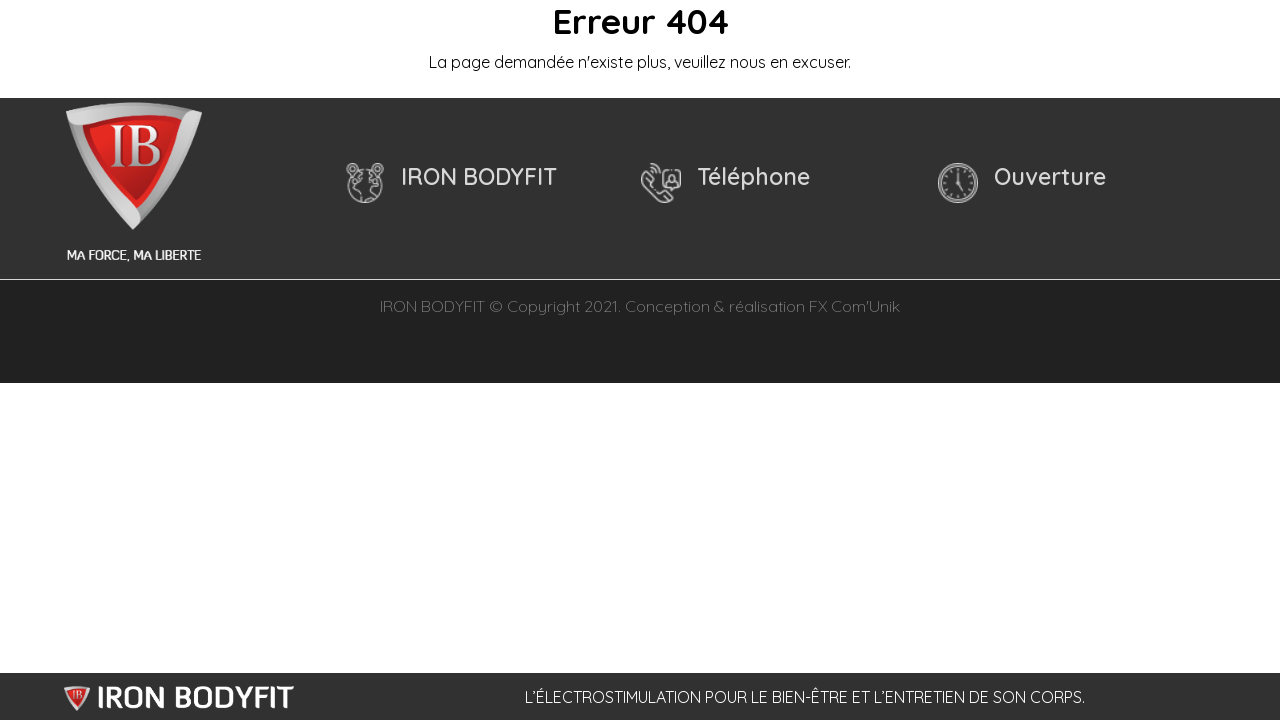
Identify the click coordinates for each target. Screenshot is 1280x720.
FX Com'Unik (854, 306)
